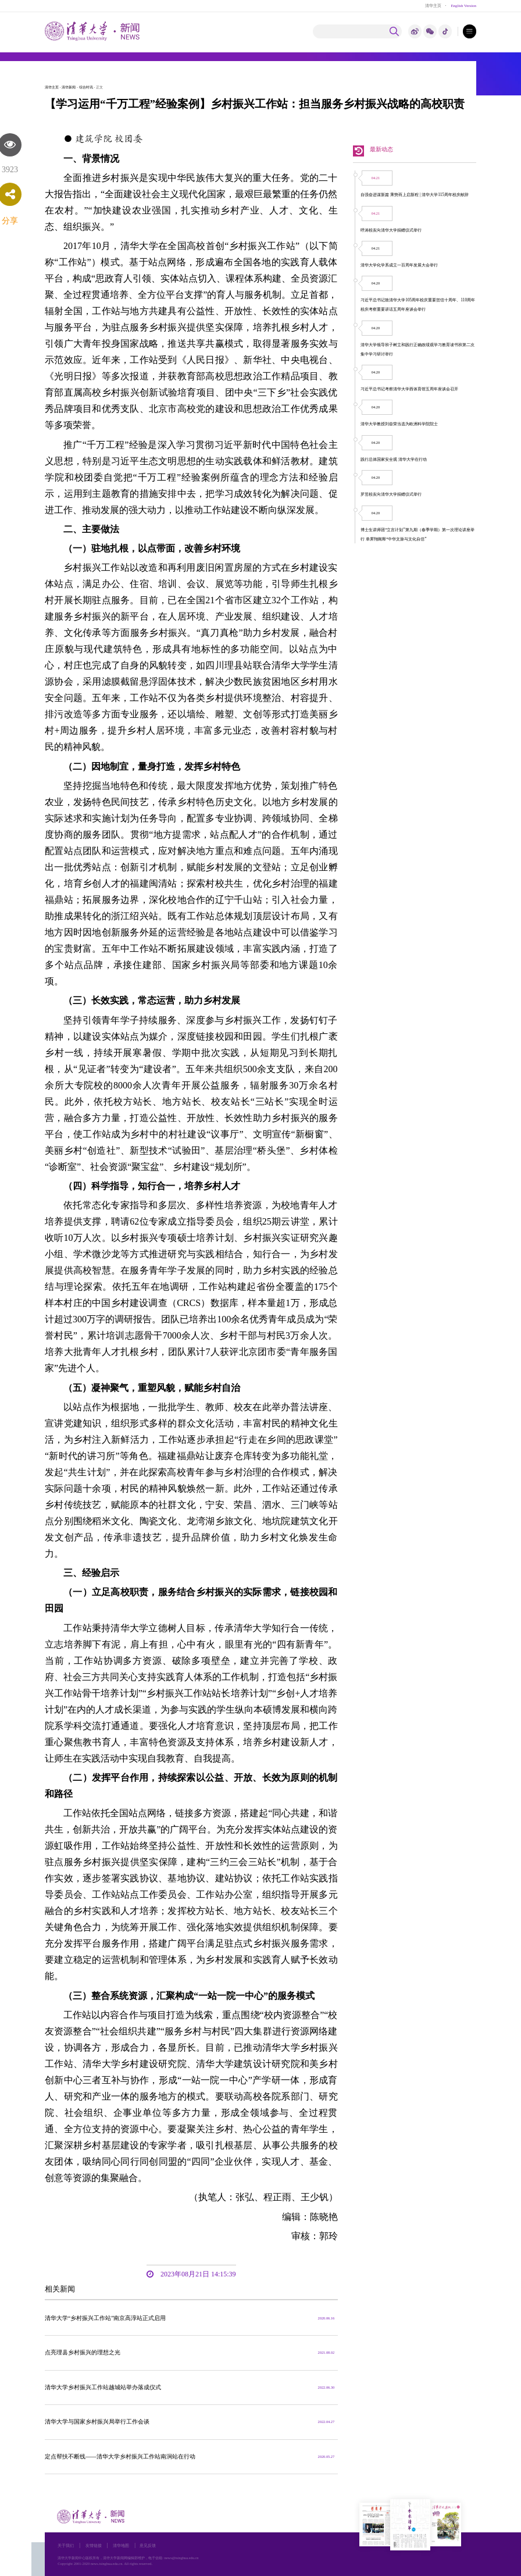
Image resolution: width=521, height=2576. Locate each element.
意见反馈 (148, 2545)
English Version (463, 5)
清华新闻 (69, 87)
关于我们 (66, 2545)
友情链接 (93, 2545)
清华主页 (433, 5)
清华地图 (121, 2545)
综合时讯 (86, 87)
